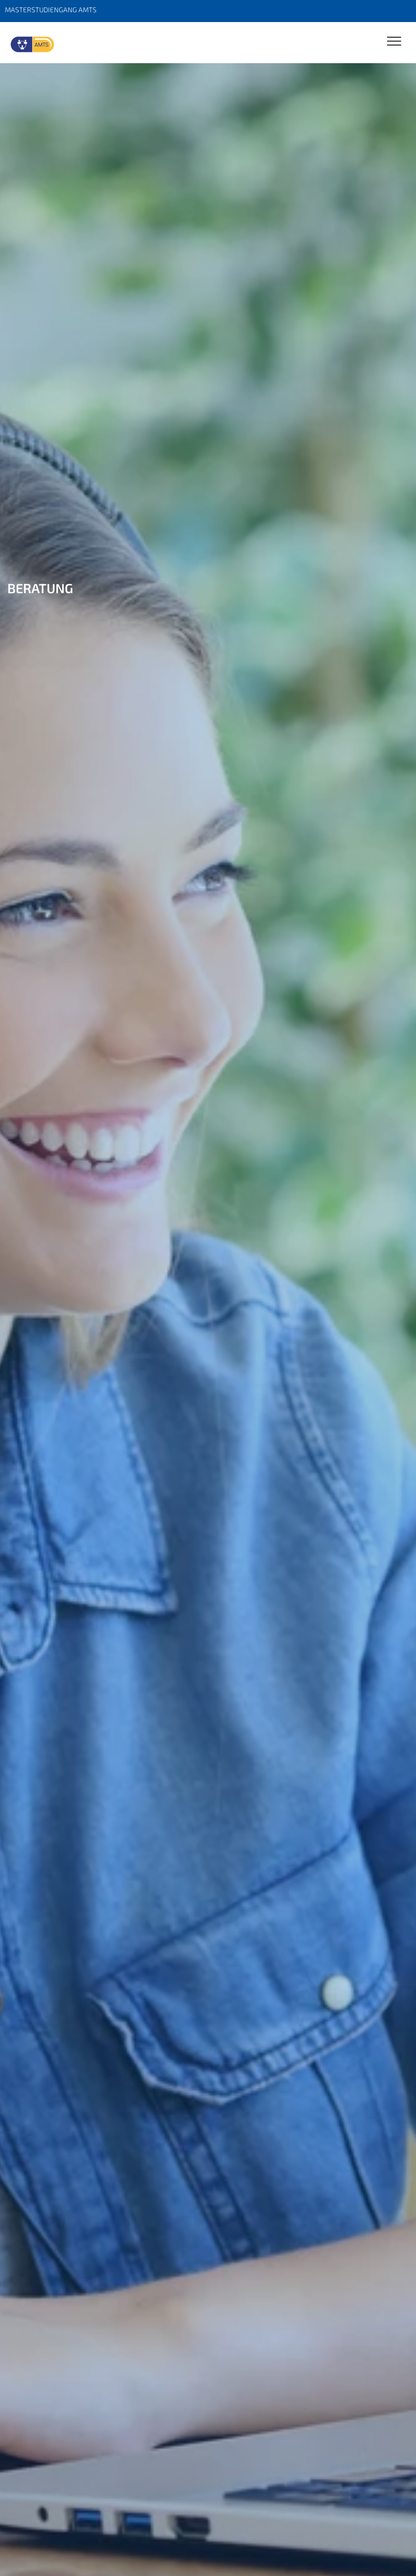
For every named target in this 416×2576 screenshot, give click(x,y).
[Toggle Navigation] (394, 42)
